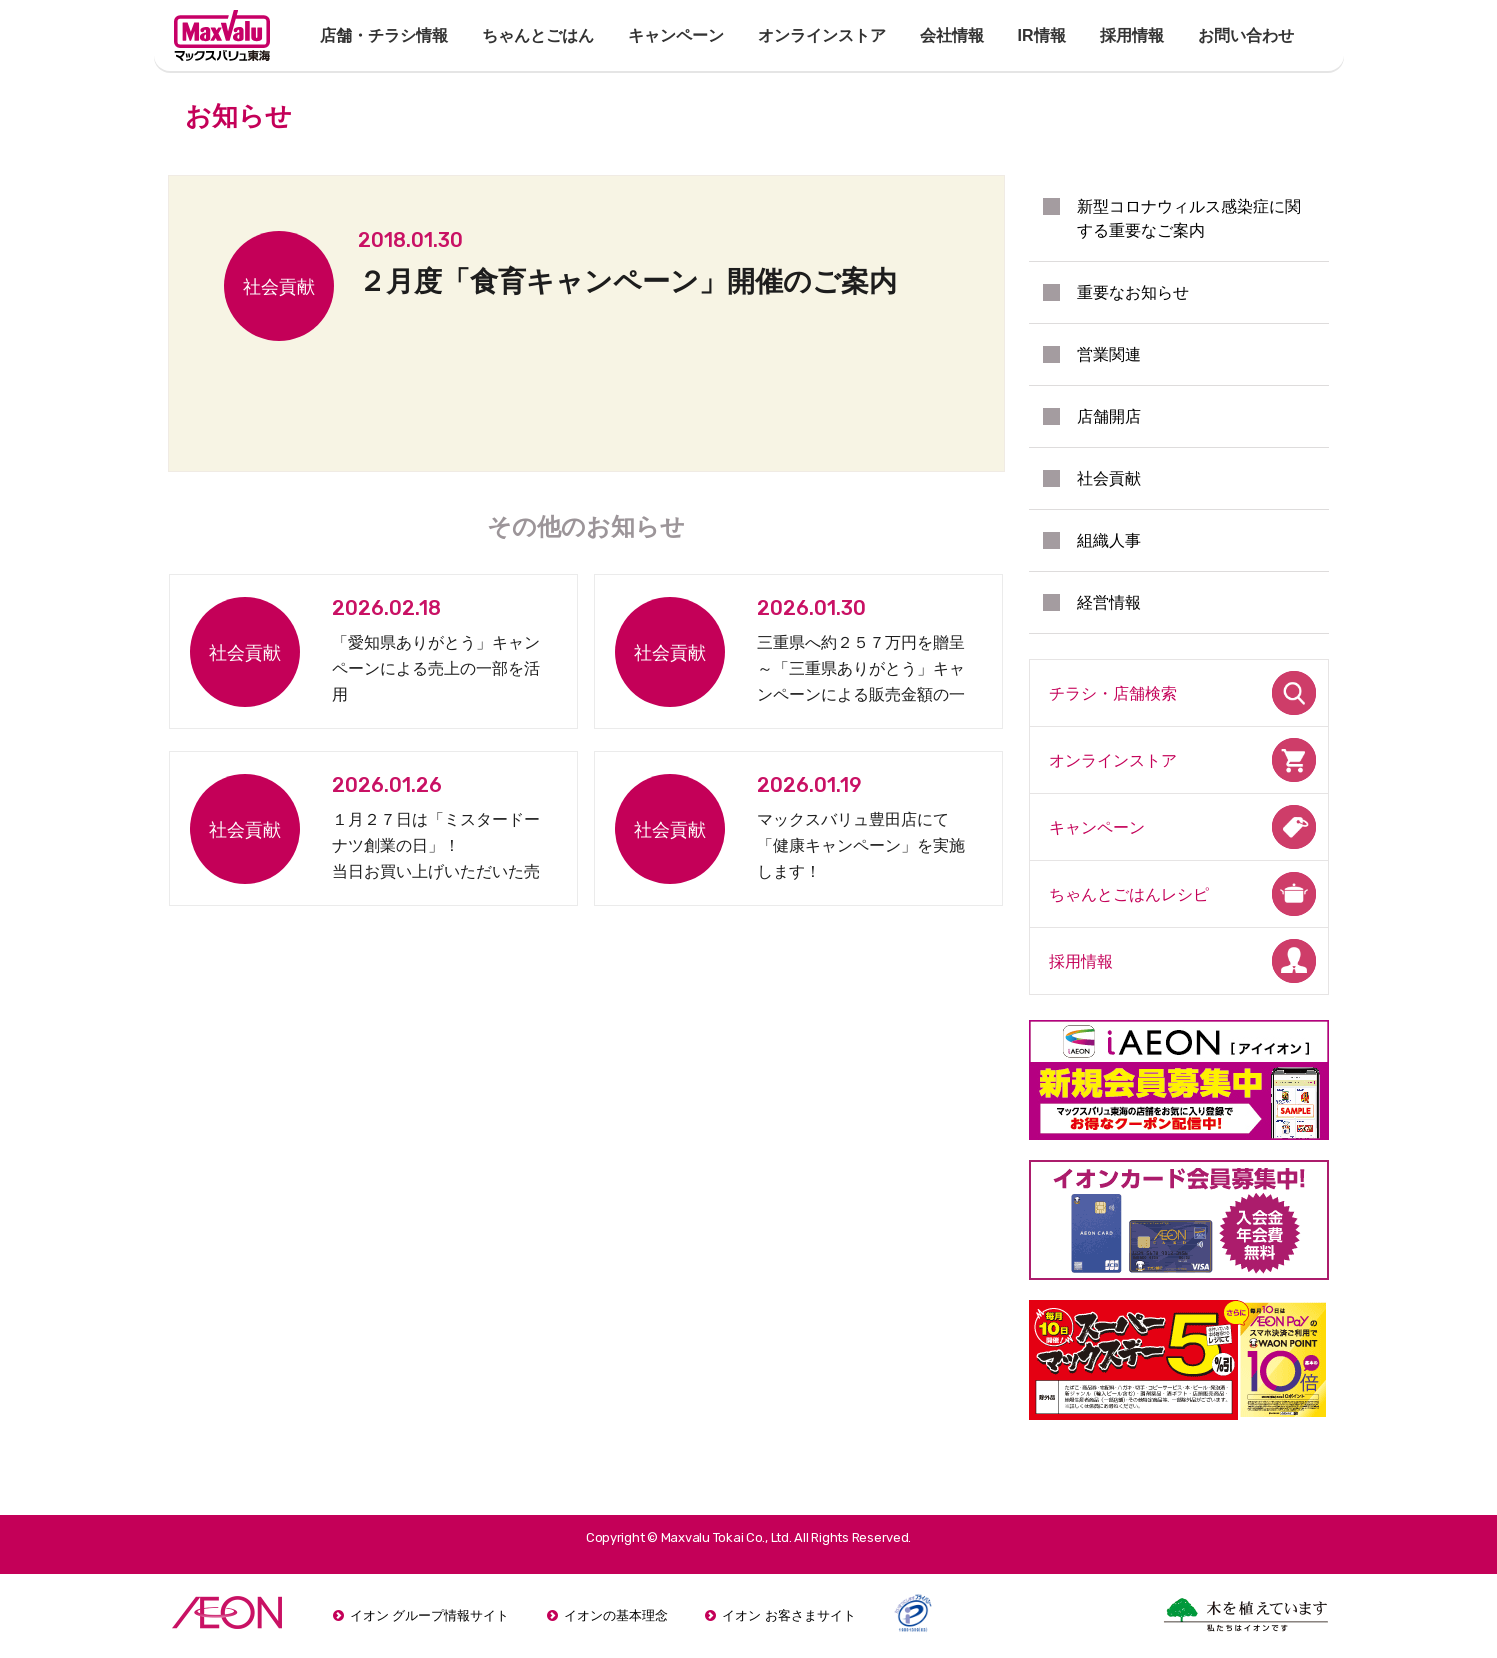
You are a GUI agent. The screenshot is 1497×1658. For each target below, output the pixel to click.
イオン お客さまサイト (789, 1615)
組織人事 (1109, 540)
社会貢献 (1109, 478)
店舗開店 (1109, 416)
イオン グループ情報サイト (430, 1615)
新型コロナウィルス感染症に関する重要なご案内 (1189, 218)
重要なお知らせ (1133, 292)
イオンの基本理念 (616, 1615)
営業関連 (1109, 354)
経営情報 (1109, 602)
